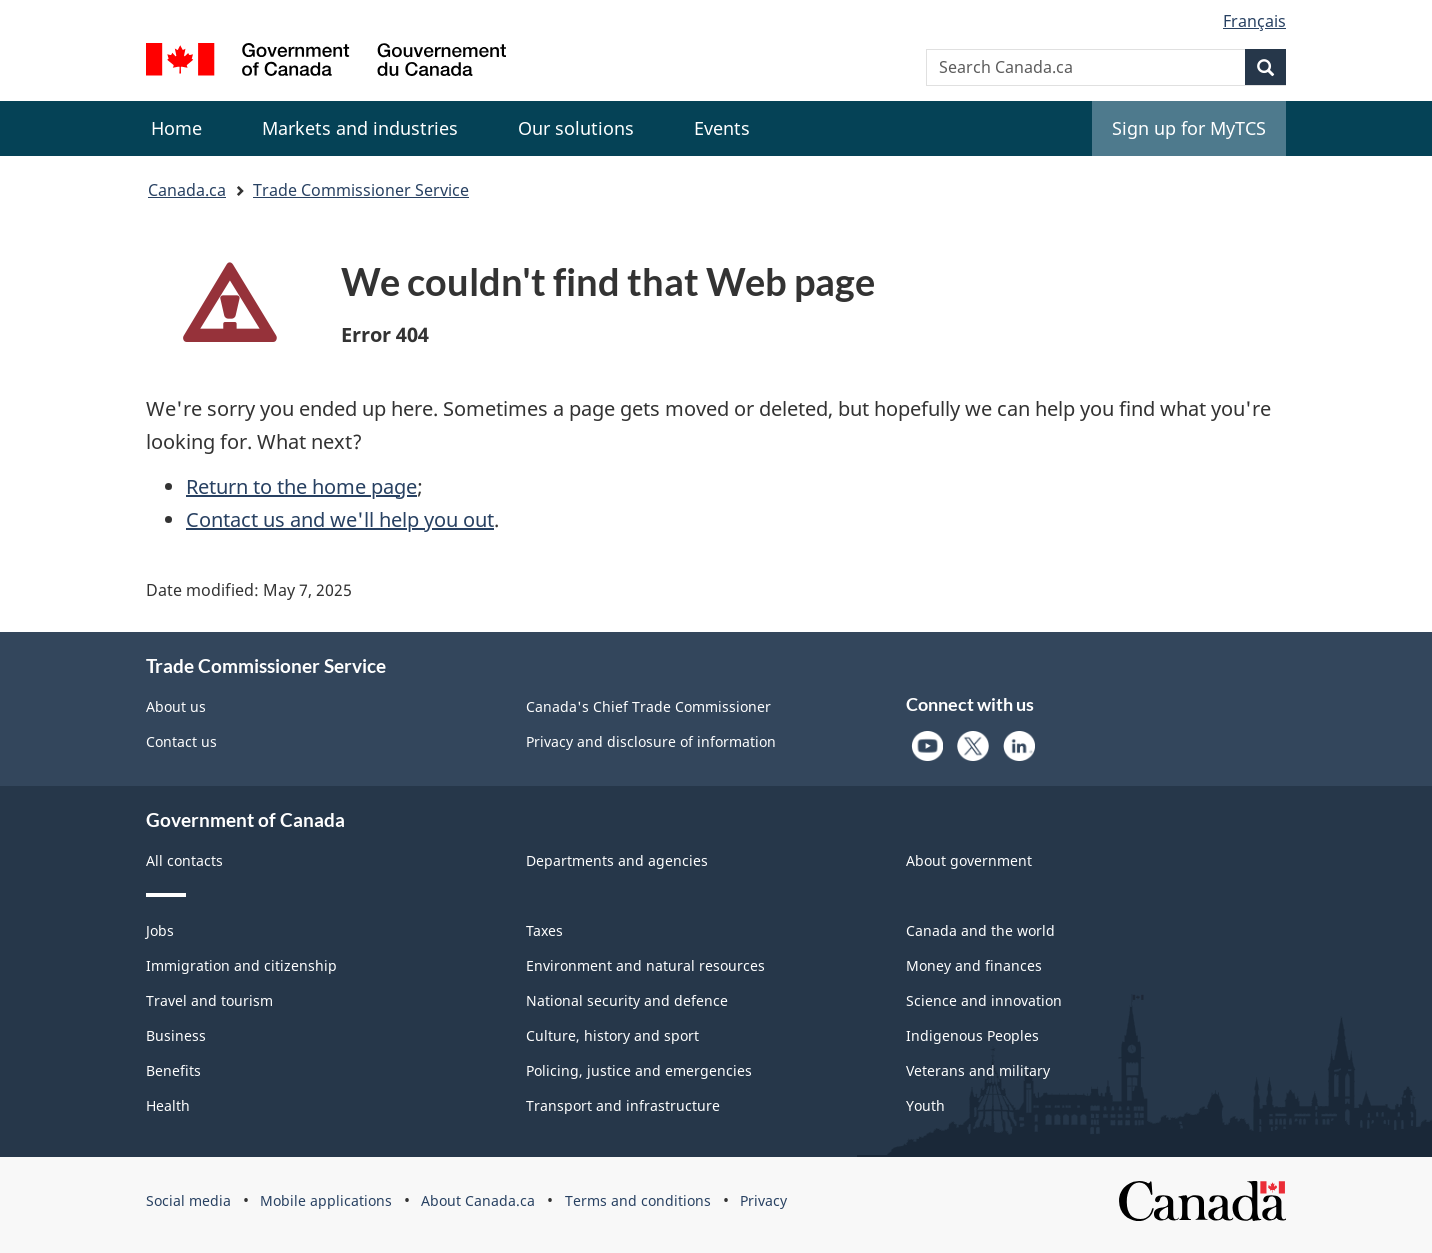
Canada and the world (980, 930)
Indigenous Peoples (972, 1035)
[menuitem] (360, 128)
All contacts (184, 860)
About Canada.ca (478, 1200)
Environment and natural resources (645, 965)
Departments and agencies (617, 860)
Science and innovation (984, 1000)
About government (969, 860)
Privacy (763, 1200)
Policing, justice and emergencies (639, 1070)
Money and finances (974, 965)
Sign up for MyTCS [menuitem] (1189, 128)
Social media (188, 1200)
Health (168, 1105)
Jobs (160, 930)
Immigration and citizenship (241, 965)
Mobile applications (326, 1200)
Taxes (544, 930)
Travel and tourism (209, 1000)
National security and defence (627, 1000)
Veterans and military (978, 1070)
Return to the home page (301, 486)
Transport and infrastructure (623, 1105)
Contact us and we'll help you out (340, 519)
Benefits (173, 1070)
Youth (925, 1105)
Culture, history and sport (612, 1035)
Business (176, 1035)
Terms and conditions (638, 1200)
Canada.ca (187, 190)
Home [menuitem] (176, 128)
